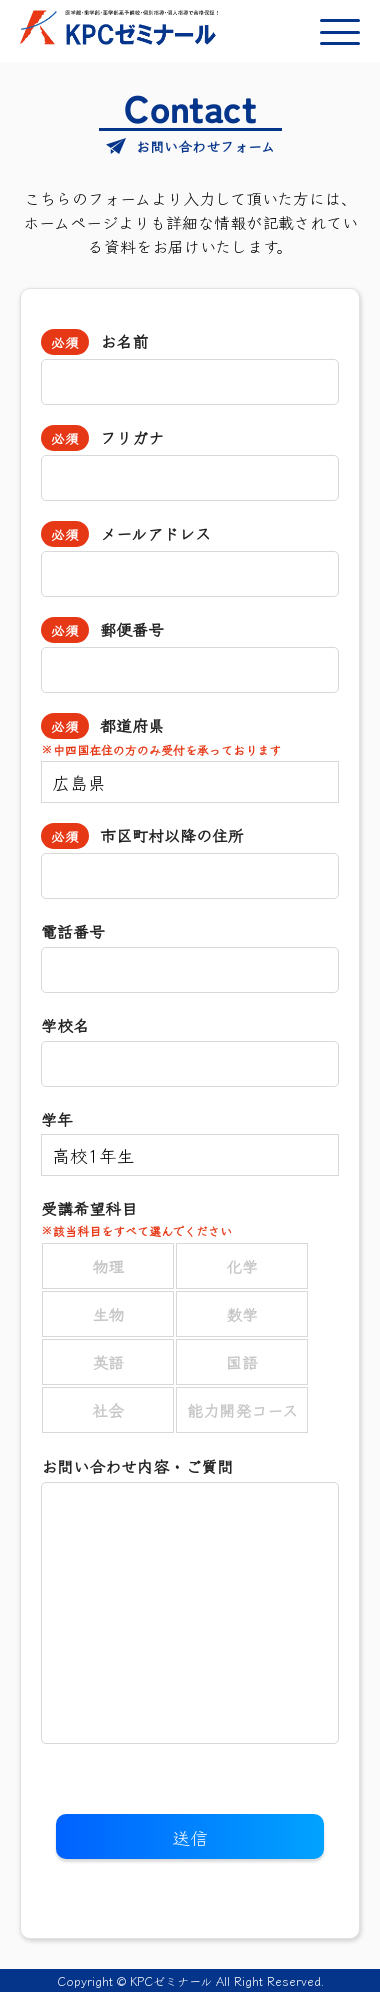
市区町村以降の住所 (169, 835)
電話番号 (73, 931)
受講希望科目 (190, 1217)
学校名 (65, 1025)
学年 (57, 1119)
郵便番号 (129, 629)
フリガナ (129, 437)
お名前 (121, 341)
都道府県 (190, 735)
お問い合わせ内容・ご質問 (137, 1466)
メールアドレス (152, 533)
